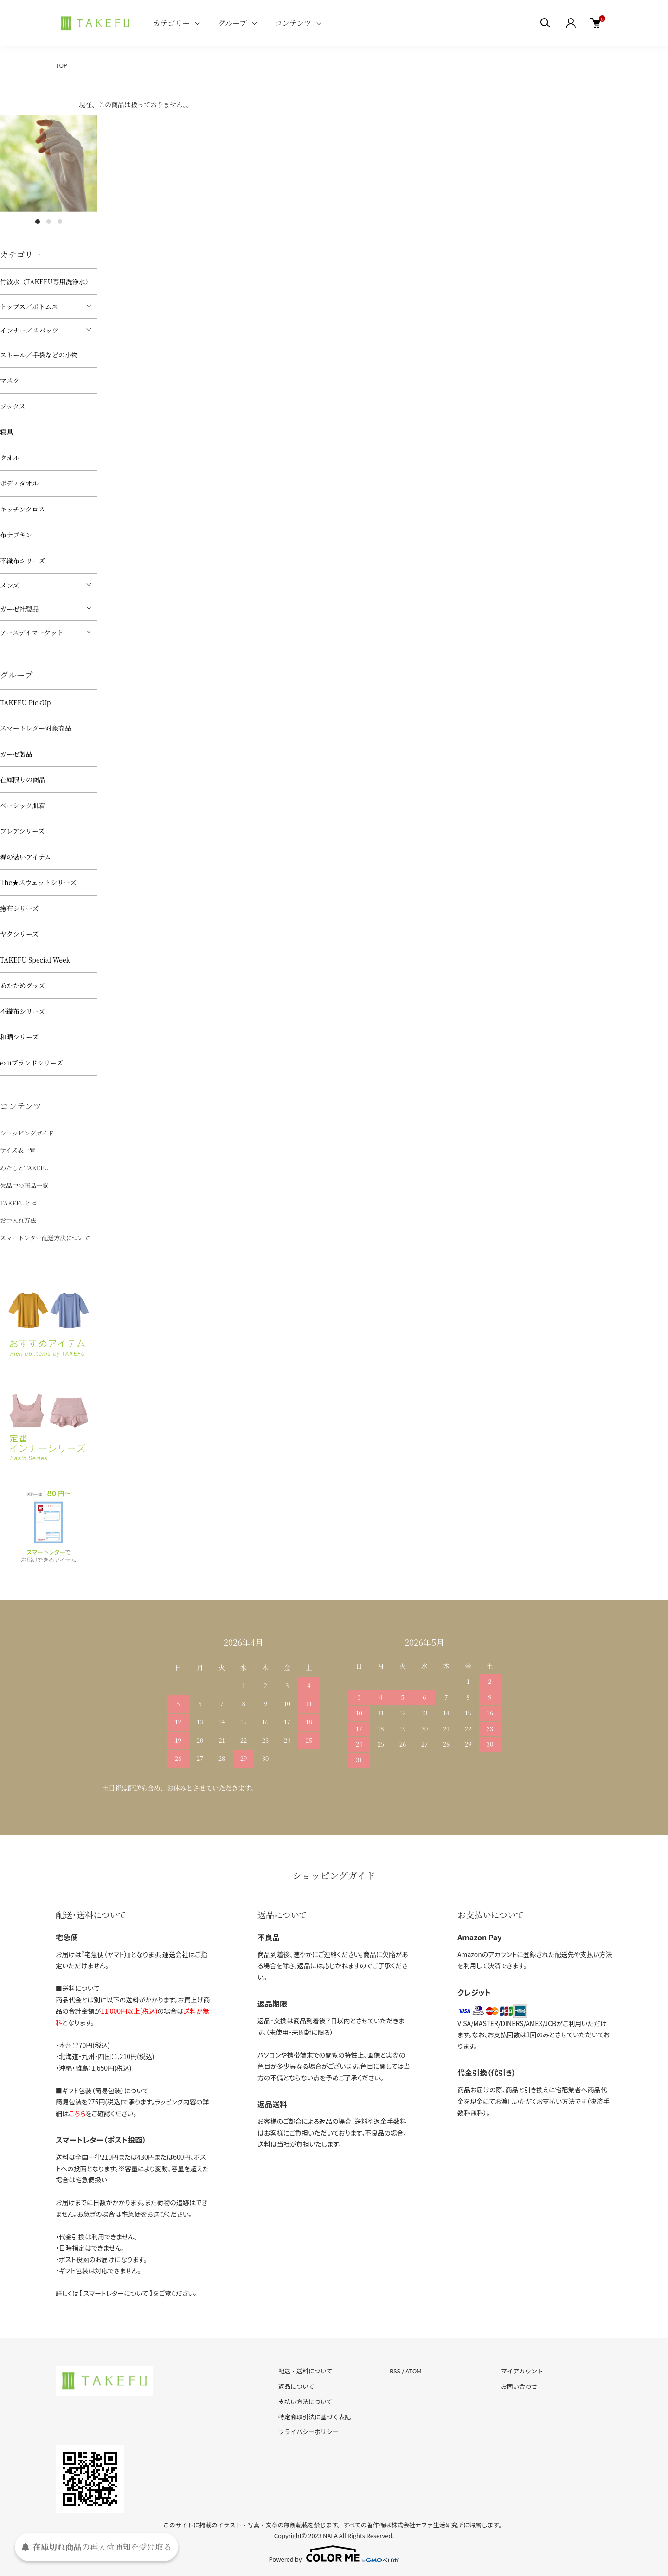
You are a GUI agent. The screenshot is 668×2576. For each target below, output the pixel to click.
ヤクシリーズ (19, 933)
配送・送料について (305, 2370)
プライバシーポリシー (308, 2431)
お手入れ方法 (18, 1220)
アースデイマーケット (32, 632)
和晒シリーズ (19, 1036)
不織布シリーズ (22, 560)
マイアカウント (522, 2370)
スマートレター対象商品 (35, 728)
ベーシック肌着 (22, 805)
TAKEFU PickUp (25, 702)
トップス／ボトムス (29, 306)
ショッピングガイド (27, 1133)
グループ (232, 23)
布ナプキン (16, 534)
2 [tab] (48, 221)
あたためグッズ (22, 985)
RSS (395, 2370)
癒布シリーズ (19, 908)
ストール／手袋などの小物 (39, 354)
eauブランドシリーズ (31, 1062)
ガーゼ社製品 (19, 608)
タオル (9, 457)
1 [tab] (37, 221)
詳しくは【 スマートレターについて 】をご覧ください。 (126, 2293)
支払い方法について (305, 2401)
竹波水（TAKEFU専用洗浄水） (46, 281)
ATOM (413, 2370)
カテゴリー (171, 23)
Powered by (334, 2553)
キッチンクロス (22, 509)
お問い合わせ (519, 2386)
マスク (9, 380)
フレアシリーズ (22, 830)
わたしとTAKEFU (24, 1167)
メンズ (9, 585)
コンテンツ (293, 23)
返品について (296, 2386)
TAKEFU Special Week (35, 959)
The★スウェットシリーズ (38, 882)
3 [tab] (60, 221)
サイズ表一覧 (18, 1150)
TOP (61, 65)
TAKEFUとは (18, 1203)
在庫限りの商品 (22, 779)
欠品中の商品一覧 (24, 1185)
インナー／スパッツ (29, 330)
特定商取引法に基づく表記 (314, 2416)
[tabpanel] (48, 163)
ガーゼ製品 (16, 754)
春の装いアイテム (25, 856)
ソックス (13, 406)
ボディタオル (19, 483)
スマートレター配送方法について (45, 1237)
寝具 (6, 431)
